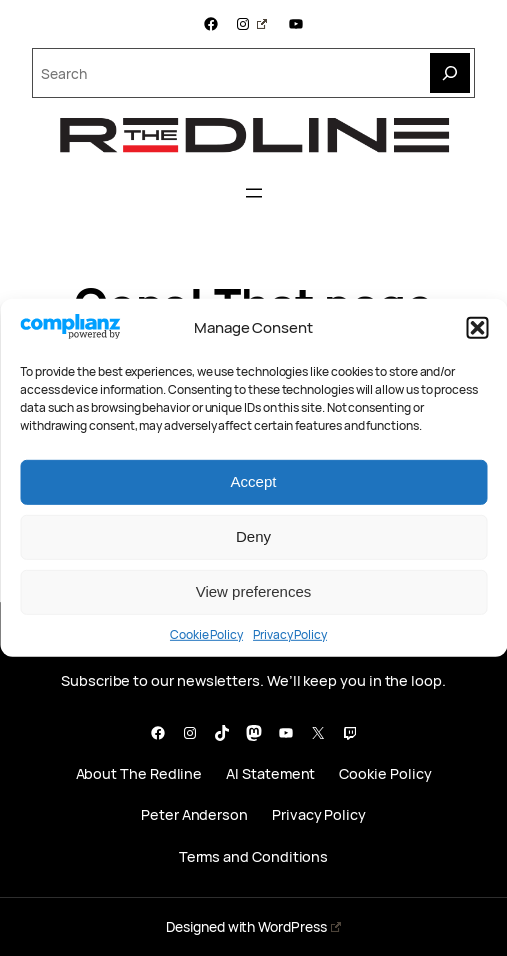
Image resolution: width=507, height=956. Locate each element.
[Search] (450, 73)
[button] (477, 328)
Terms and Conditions (254, 856)
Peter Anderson (194, 814)
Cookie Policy (206, 634)
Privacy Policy (290, 634)
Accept (254, 481)
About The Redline (139, 773)
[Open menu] (254, 193)
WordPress (299, 926)
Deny (253, 536)
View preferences (254, 591)
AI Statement (270, 773)
